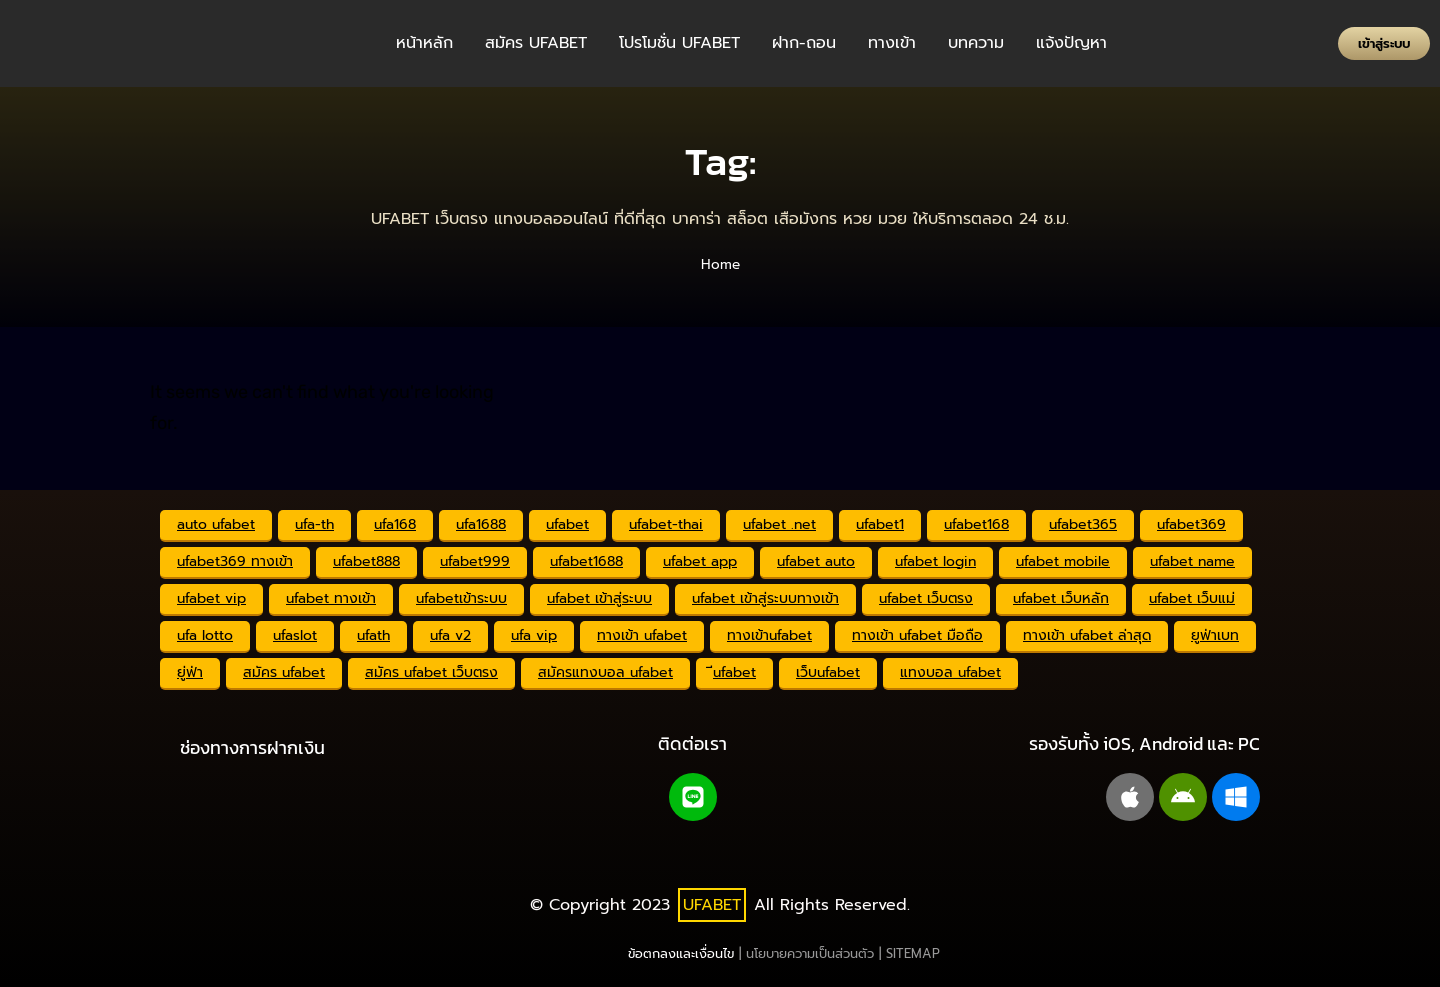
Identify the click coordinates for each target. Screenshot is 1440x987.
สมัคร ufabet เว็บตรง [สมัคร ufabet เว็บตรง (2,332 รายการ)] (431, 672)
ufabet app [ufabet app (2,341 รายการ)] (700, 561)
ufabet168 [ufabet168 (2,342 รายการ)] (976, 524)
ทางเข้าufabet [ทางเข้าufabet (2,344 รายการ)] (769, 635)
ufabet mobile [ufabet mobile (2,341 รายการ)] (1063, 561)
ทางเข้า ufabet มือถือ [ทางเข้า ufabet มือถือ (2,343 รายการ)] (917, 635)
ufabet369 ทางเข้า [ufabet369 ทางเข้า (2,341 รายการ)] (235, 561)
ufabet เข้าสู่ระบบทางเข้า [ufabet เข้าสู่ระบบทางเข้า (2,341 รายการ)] (765, 598)
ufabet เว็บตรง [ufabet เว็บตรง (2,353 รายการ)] (926, 598)
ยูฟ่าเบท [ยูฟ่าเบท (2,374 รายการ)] (1215, 635)
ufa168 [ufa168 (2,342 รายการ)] (395, 524)
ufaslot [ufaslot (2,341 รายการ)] (295, 635)
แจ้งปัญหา (1071, 43)
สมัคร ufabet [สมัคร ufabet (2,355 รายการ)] (284, 672)
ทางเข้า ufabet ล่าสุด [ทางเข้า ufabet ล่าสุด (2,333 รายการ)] (1087, 635)
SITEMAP (913, 953)
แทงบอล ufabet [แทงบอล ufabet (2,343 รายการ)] (950, 672)
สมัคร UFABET (536, 43)
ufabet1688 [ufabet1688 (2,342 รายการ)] (586, 561)
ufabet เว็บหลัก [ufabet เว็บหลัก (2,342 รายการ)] (1061, 598)
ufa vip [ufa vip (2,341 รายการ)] (534, 635)
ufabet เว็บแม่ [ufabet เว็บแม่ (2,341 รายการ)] (1192, 598)
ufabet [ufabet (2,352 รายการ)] (567, 524)
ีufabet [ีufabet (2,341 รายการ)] (734, 672)
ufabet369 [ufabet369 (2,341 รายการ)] (1191, 524)
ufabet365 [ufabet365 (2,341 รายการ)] (1083, 524)
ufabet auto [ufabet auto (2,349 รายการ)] (816, 561)
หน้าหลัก (424, 43)
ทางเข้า (892, 43)
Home (720, 264)
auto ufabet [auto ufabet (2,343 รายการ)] (216, 524)
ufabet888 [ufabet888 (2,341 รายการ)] (366, 561)
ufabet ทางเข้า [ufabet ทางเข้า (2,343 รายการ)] (331, 598)
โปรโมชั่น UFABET (679, 43)
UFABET (712, 905)
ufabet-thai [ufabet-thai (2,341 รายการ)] (666, 524)
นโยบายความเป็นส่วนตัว (810, 953)
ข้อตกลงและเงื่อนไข (681, 953)
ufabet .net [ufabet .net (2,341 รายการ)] (779, 524)
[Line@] (693, 797)
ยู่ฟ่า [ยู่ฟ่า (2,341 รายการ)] (190, 672)
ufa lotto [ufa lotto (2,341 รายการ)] (205, 635)
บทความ (976, 43)
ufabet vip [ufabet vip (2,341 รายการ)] (211, 598)
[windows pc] (1236, 797)
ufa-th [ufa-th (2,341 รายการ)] (314, 524)
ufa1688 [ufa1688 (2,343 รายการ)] (481, 524)
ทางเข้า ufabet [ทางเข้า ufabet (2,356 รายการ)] (642, 635)
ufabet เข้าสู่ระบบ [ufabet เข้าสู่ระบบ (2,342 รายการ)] (599, 598)
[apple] (1130, 797)
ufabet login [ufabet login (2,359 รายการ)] (935, 561)
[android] (1183, 797)
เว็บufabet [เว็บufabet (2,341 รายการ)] (828, 672)
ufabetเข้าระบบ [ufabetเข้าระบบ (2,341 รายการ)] (461, 598)
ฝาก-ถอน (804, 43)
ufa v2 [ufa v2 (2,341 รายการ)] (450, 635)
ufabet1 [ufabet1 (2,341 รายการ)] (880, 524)
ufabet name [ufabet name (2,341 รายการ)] (1192, 561)
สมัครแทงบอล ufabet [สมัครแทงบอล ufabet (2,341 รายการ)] (605, 672)
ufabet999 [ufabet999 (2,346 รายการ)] (475, 561)
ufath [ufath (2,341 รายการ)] (373, 635)
